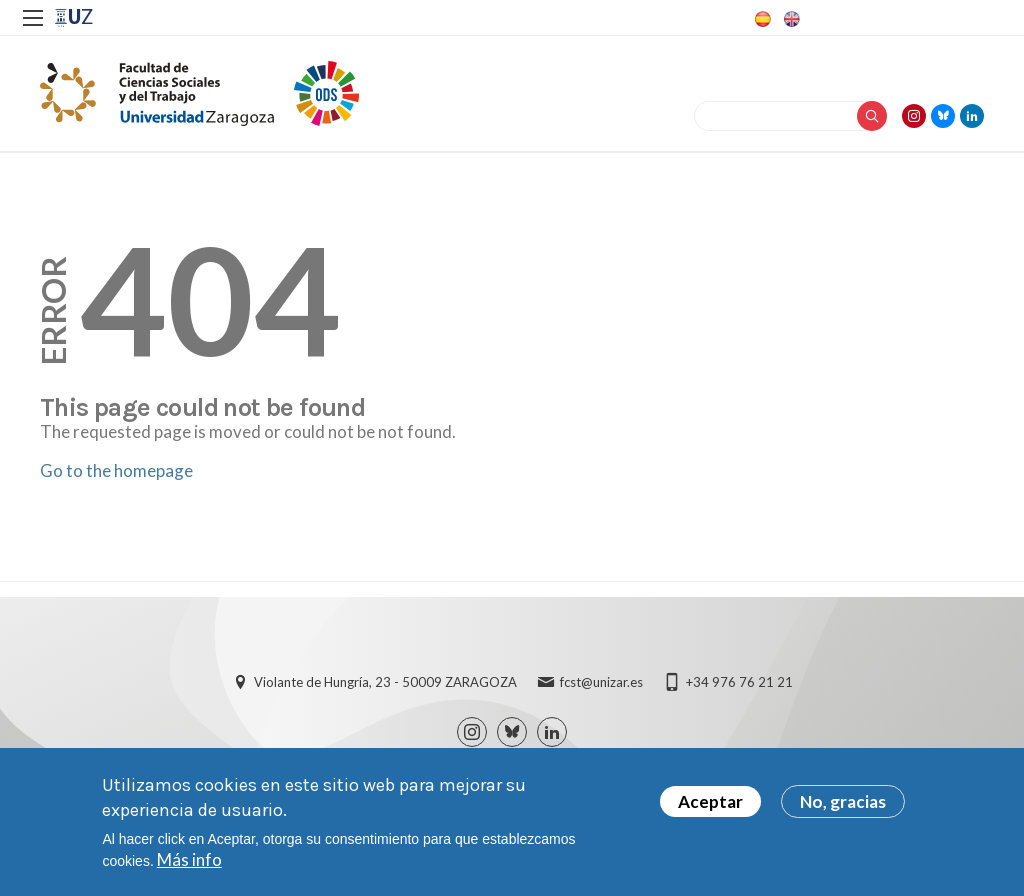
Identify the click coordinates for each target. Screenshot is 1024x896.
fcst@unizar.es (601, 682)
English (790, 19)
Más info (189, 867)
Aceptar (710, 808)
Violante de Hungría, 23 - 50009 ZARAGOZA (385, 682)
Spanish (761, 19)
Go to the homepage (116, 470)
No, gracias (843, 808)
